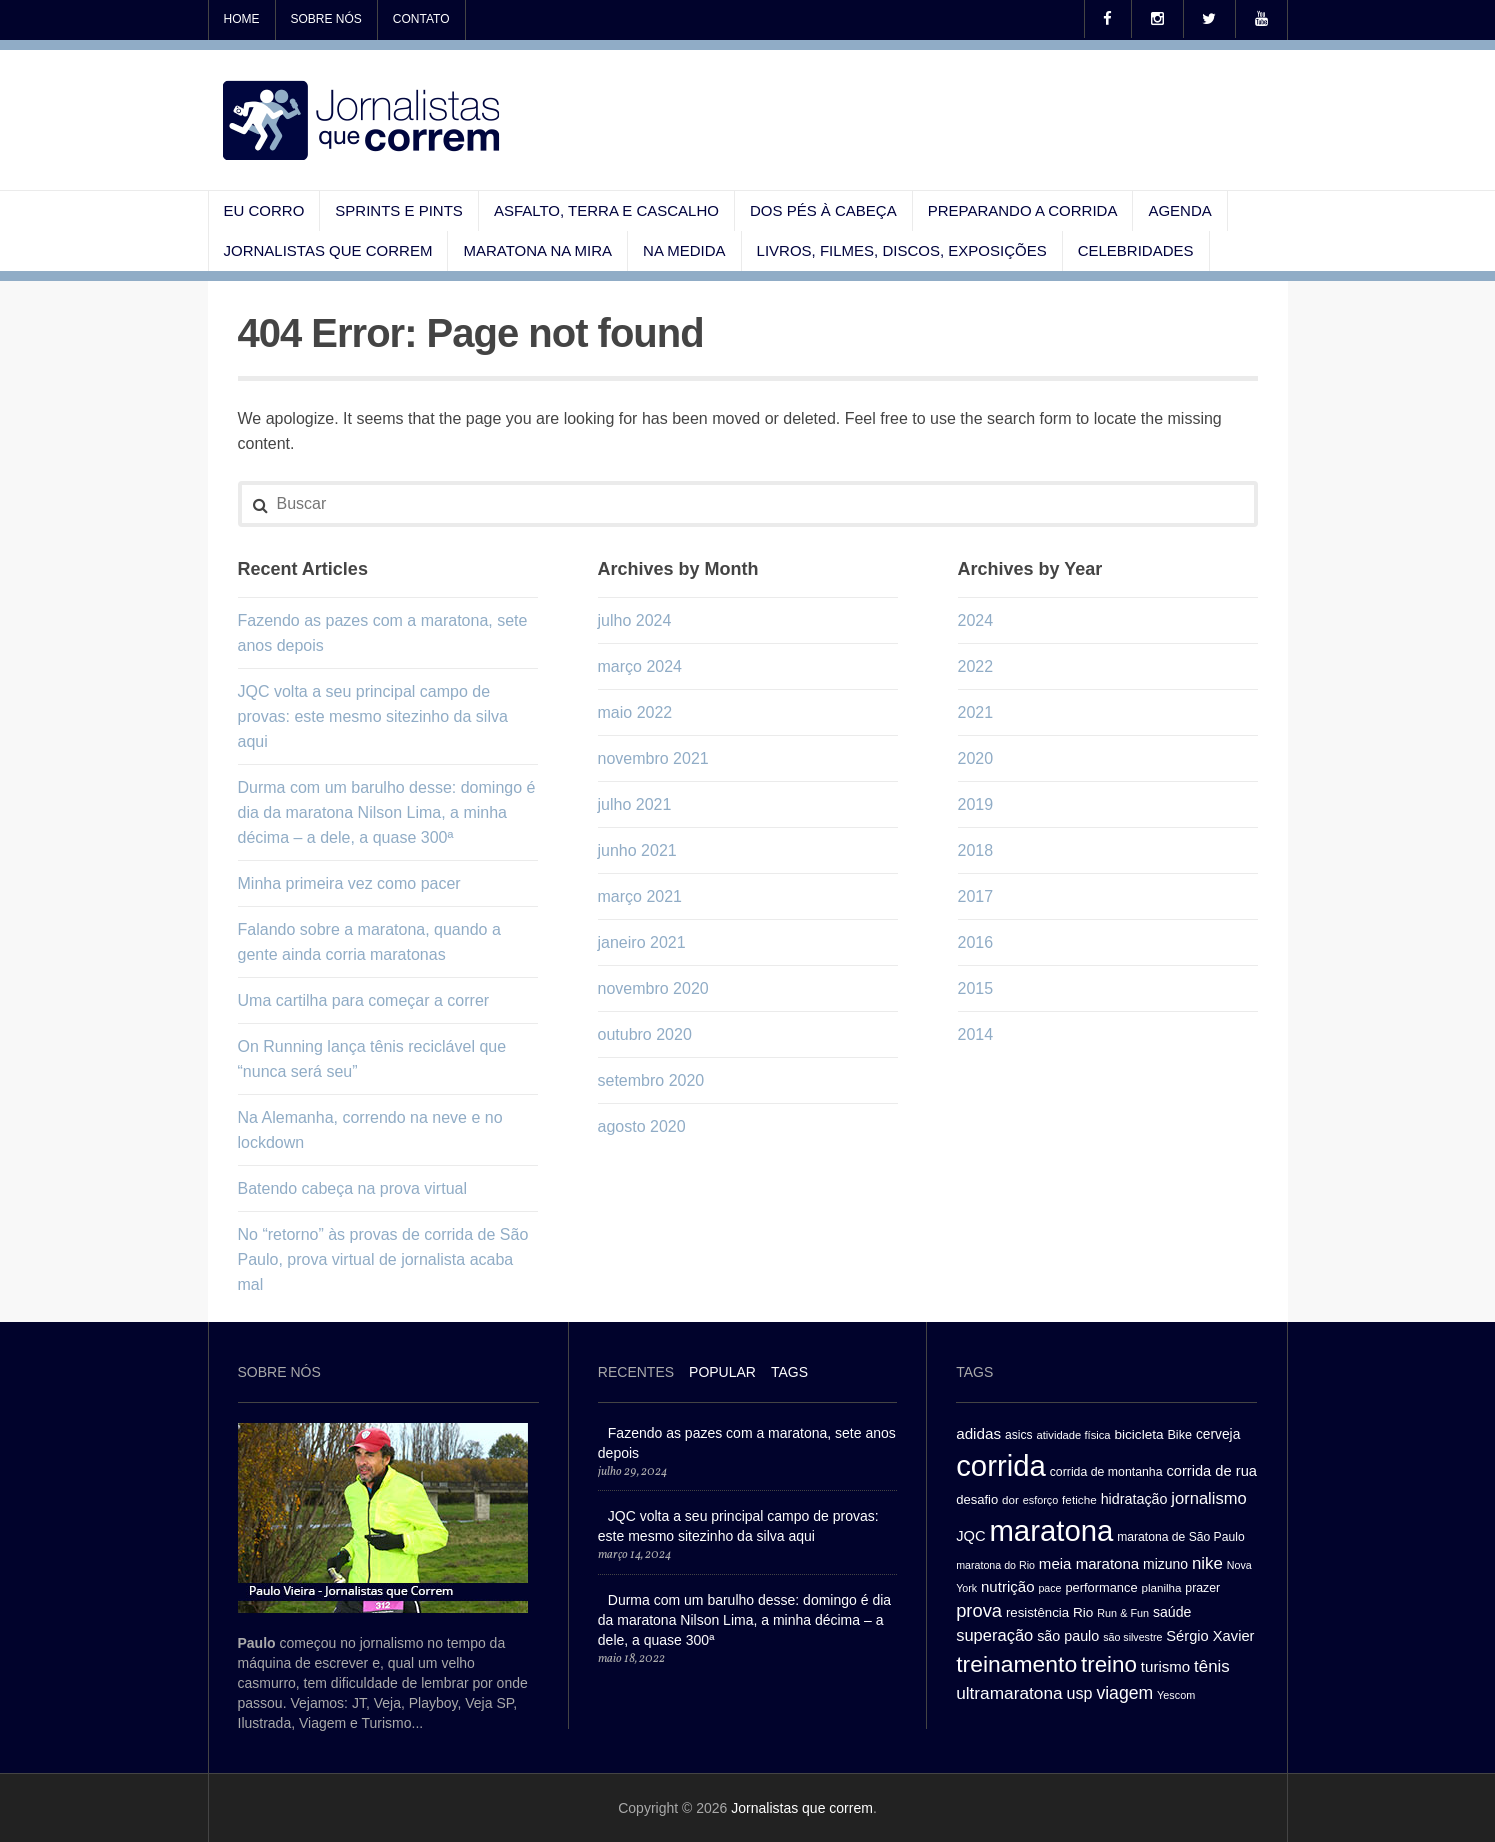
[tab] (636, 1374)
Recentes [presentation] (636, 1372)
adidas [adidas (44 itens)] (978, 1433)
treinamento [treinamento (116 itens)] (1016, 1664)
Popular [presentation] (722, 1372)
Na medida (684, 250)
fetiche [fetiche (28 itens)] (1079, 1499)
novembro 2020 (653, 988)
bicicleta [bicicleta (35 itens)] (1138, 1434)
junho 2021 (637, 850)
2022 (976, 666)
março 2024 (640, 666)
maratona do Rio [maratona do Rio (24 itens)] (995, 1565)
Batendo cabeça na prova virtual (352, 1188)
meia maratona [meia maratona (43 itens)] (1089, 1563)
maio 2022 (635, 712)
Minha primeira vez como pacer (349, 883)
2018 (976, 850)
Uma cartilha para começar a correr (364, 1000)
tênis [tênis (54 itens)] (1212, 1666)
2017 (976, 896)
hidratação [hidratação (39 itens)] (1134, 1499)
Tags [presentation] (789, 1372)
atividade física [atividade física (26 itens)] (1073, 1435)
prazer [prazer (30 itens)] (1202, 1588)
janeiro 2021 (642, 942)
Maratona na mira (537, 250)
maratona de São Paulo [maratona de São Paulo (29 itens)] (1180, 1537)
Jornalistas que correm (328, 250)
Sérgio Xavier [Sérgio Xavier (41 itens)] (1210, 1636)
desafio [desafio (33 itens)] (977, 1499)
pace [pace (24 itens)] (1049, 1588)
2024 (976, 620)
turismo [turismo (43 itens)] (1165, 1666)
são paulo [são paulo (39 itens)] (1068, 1636)
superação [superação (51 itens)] (994, 1635)
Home (242, 19)
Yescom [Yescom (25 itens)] (1176, 1695)
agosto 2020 (642, 1126)
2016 (976, 942)
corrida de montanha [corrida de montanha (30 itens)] (1106, 1472)
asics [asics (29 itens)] (1019, 1435)
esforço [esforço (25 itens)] (1041, 1500)
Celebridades (1136, 250)
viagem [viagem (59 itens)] (1124, 1693)
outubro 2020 (645, 1034)
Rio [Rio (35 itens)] (1083, 1612)
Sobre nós (326, 19)
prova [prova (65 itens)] (979, 1610)
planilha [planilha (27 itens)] (1162, 1588)
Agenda (1179, 210)
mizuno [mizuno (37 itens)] (1165, 1564)
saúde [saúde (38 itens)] (1172, 1612)
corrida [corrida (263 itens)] (1001, 1465)
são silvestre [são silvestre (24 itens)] (1132, 1637)
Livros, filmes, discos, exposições (902, 250)
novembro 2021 (653, 758)
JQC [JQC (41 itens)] (970, 1536)
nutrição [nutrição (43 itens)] (1008, 1586)
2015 (976, 988)
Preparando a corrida (1023, 210)
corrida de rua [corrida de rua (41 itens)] (1211, 1471)
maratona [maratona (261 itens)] (1051, 1530)
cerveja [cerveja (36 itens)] (1218, 1434)
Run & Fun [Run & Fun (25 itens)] (1123, 1613)
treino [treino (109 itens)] (1109, 1664)
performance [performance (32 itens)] (1101, 1587)
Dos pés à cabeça (823, 210)
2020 (976, 758)
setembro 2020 (651, 1080)
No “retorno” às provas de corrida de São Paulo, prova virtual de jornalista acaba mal (383, 1259)
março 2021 (640, 896)
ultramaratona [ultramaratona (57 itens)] (1009, 1693)
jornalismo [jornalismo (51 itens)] (1208, 1498)
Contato (421, 19)
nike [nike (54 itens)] (1207, 1563)
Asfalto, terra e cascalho (606, 210)
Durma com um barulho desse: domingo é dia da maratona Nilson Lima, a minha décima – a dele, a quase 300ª (387, 812)
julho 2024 (635, 620)
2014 (976, 1034)
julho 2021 (635, 804)
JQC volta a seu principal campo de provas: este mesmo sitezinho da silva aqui (373, 716)
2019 (976, 804)
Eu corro (264, 210)
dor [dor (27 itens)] (1010, 1500)
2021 (976, 712)
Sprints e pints (399, 210)
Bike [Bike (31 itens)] (1179, 1435)
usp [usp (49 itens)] (1079, 1693)
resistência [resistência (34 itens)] (1037, 1612)
